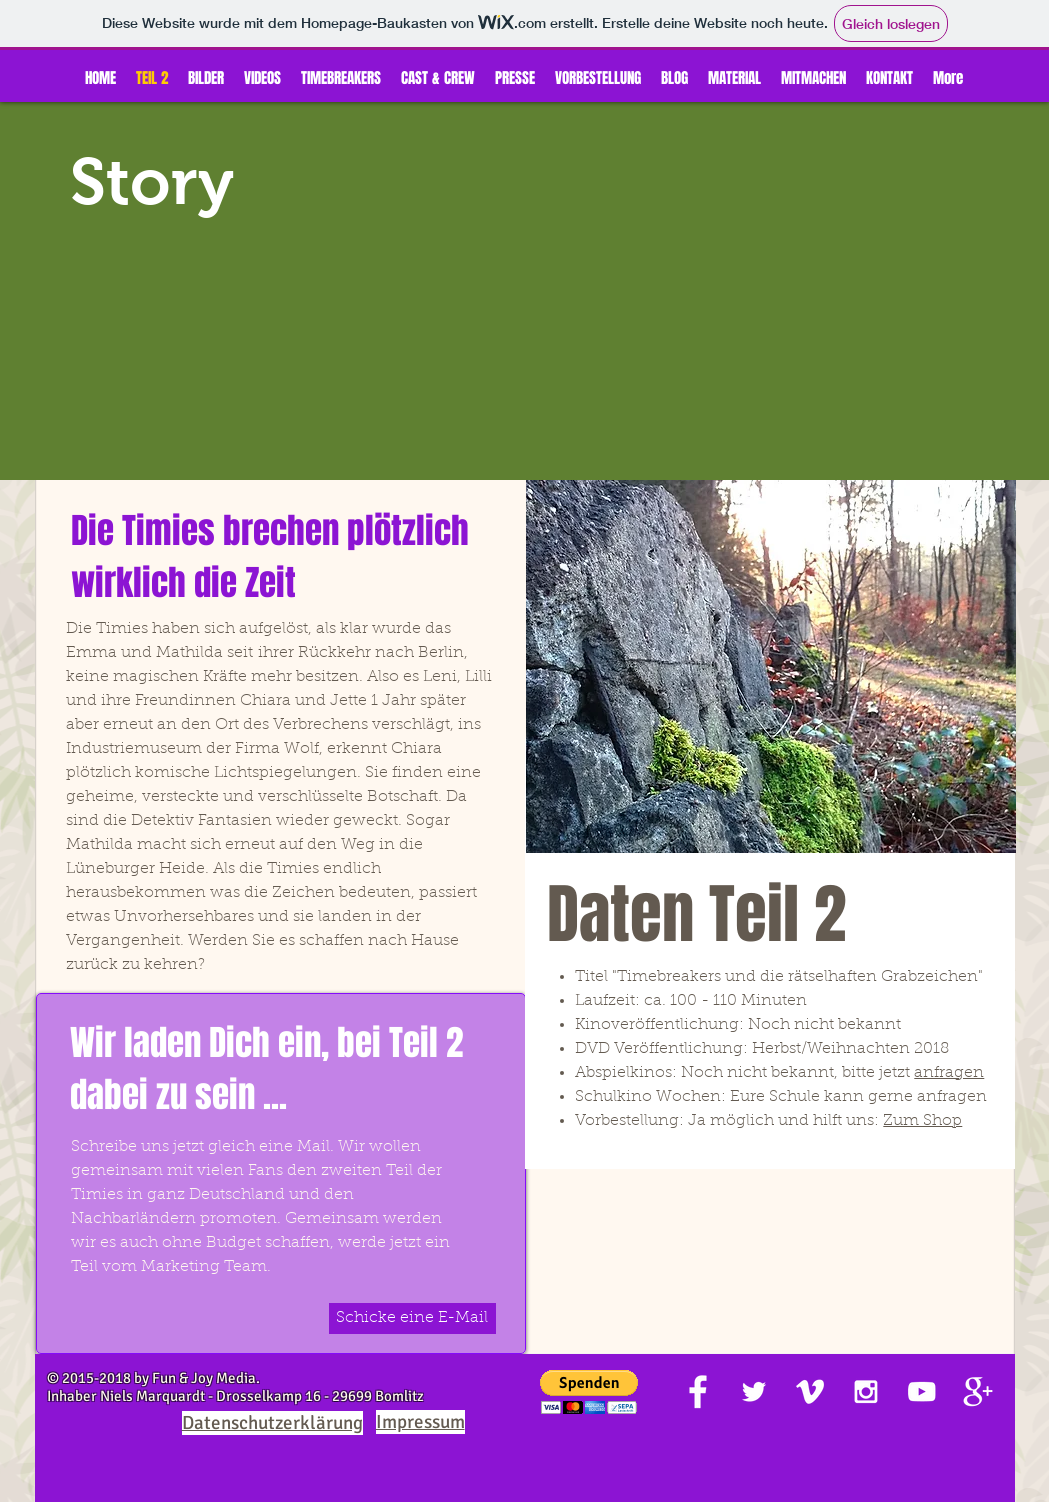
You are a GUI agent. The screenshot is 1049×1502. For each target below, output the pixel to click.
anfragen (949, 1073)
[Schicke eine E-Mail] (412, 1318)
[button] (589, 1392)
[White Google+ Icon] (978, 1392)
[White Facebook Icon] (698, 1392)
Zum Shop (922, 1121)
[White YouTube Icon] (922, 1392)
